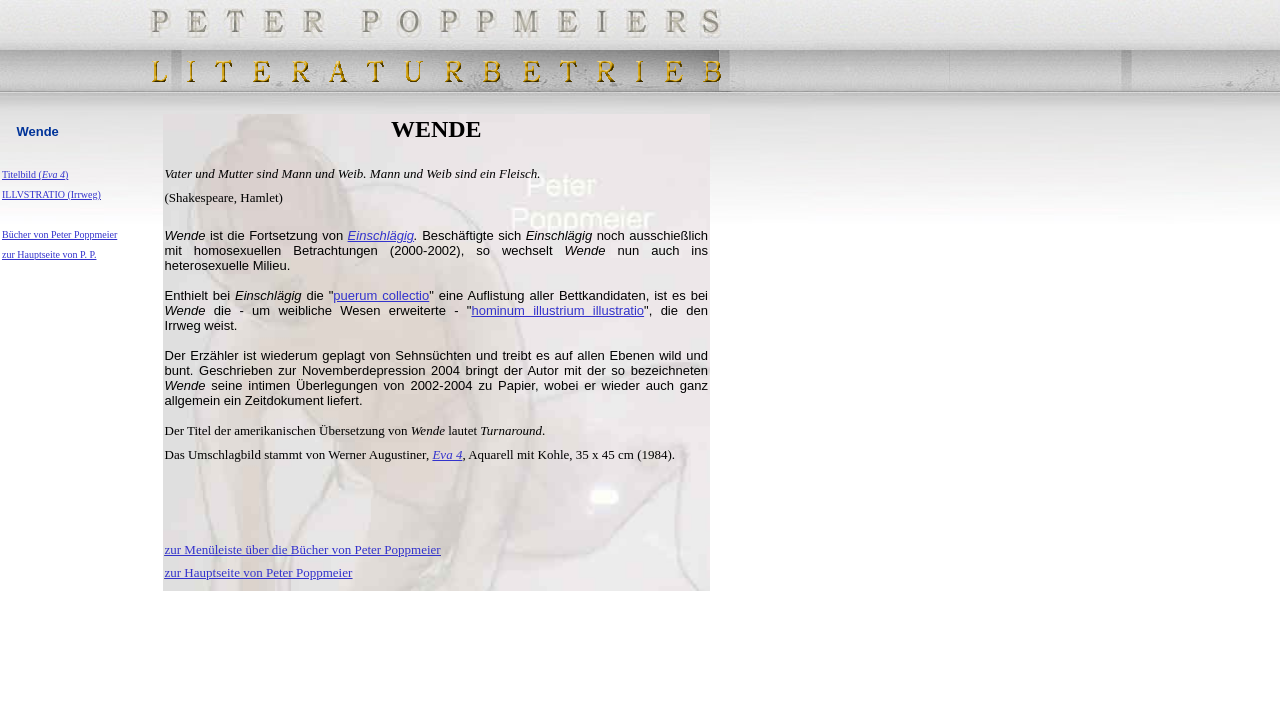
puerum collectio (381, 295)
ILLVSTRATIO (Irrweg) (51, 194)
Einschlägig (381, 235)
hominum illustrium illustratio (557, 310)
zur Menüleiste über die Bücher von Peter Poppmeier (303, 549)
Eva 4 (447, 454)
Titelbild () (35, 174)
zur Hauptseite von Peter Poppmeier (259, 572)
